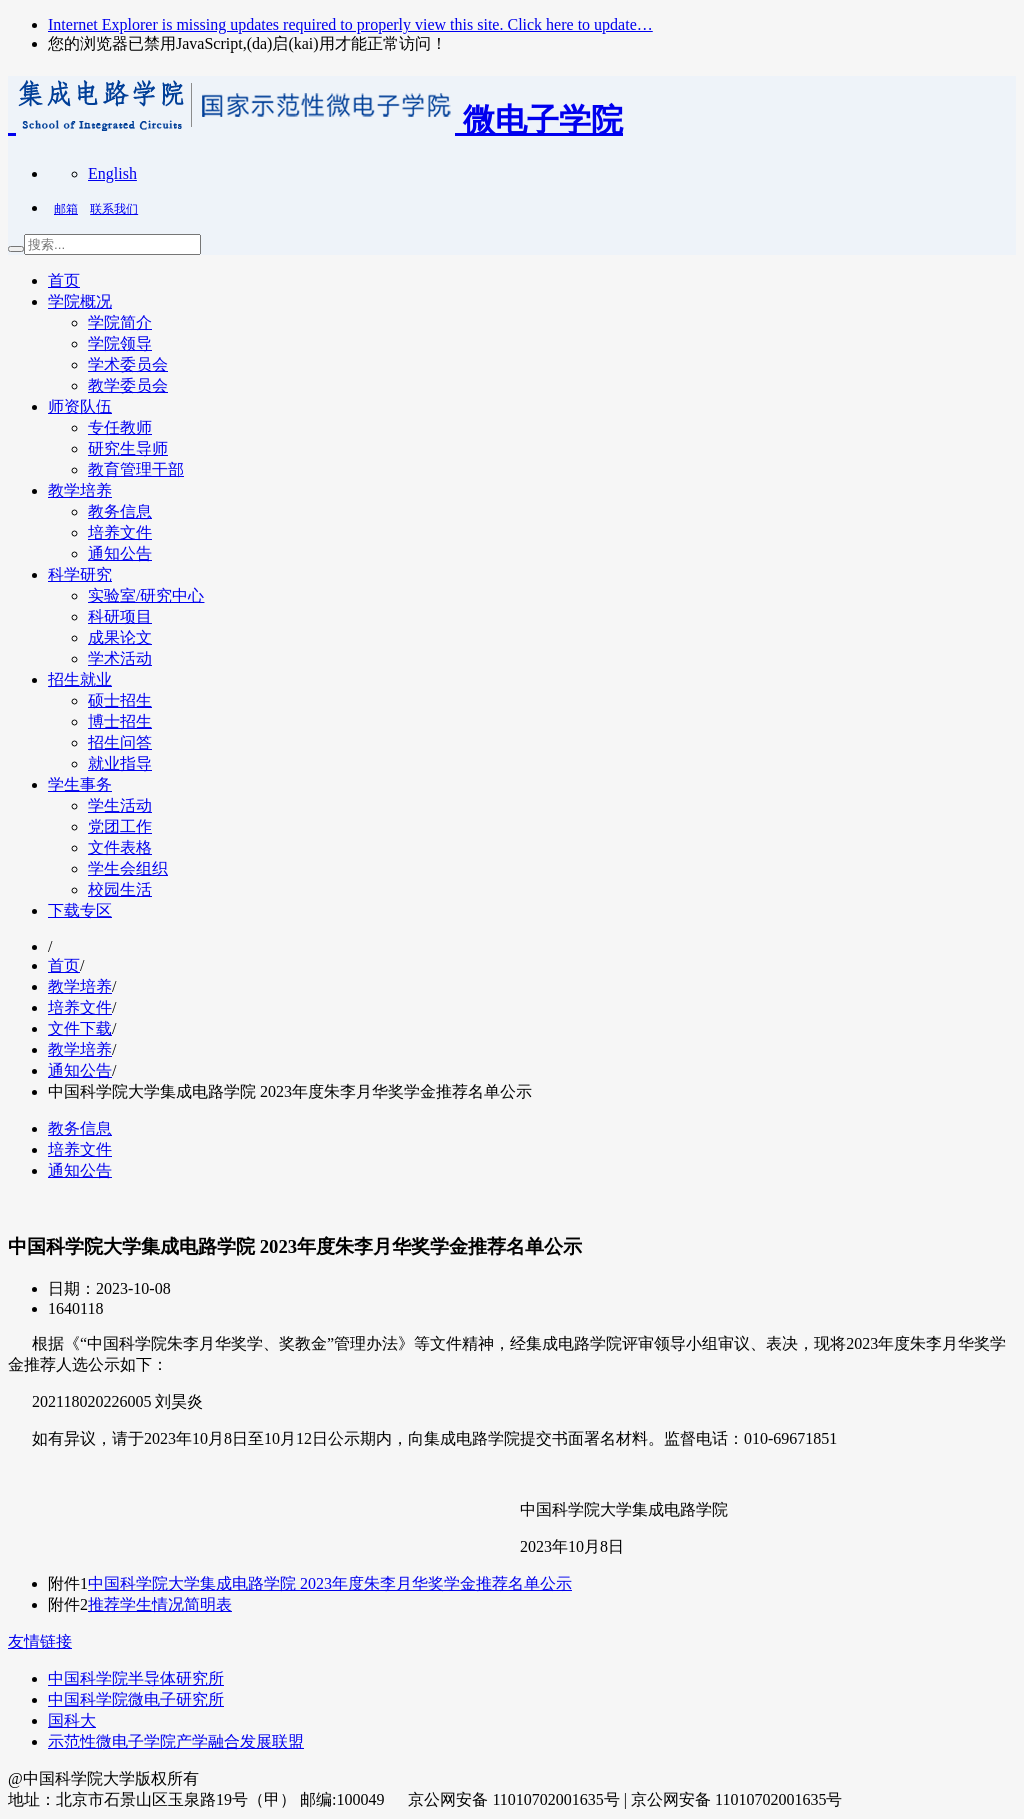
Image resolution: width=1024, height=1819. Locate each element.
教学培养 (80, 490)
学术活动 (120, 658)
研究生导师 (128, 448)
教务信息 (120, 511)
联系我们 (114, 209)
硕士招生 (120, 700)
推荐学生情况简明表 (160, 1604)
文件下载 (80, 1028)
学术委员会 (128, 364)
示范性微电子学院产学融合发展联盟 (176, 1741)
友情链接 (40, 1641)
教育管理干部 (136, 469)
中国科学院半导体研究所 (136, 1678)
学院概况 (80, 301)
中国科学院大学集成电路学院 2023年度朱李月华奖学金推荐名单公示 (330, 1583)
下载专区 (80, 910)
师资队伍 (80, 406)
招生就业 (80, 679)
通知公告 (120, 553)
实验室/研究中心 (146, 595)
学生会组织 (128, 868)
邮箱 (66, 209)
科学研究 (80, 574)
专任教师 (120, 427)
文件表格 (120, 847)
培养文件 (120, 532)
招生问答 (120, 742)
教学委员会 (128, 385)
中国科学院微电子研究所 (136, 1699)
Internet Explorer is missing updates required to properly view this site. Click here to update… (350, 24)
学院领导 (120, 343)
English (112, 173)
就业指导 (120, 763)
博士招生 (120, 721)
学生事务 (80, 784)
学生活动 (120, 805)
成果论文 (120, 637)
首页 (64, 280)
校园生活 (120, 889)
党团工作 (120, 826)
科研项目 (120, 616)
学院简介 (120, 322)
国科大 (72, 1720)
